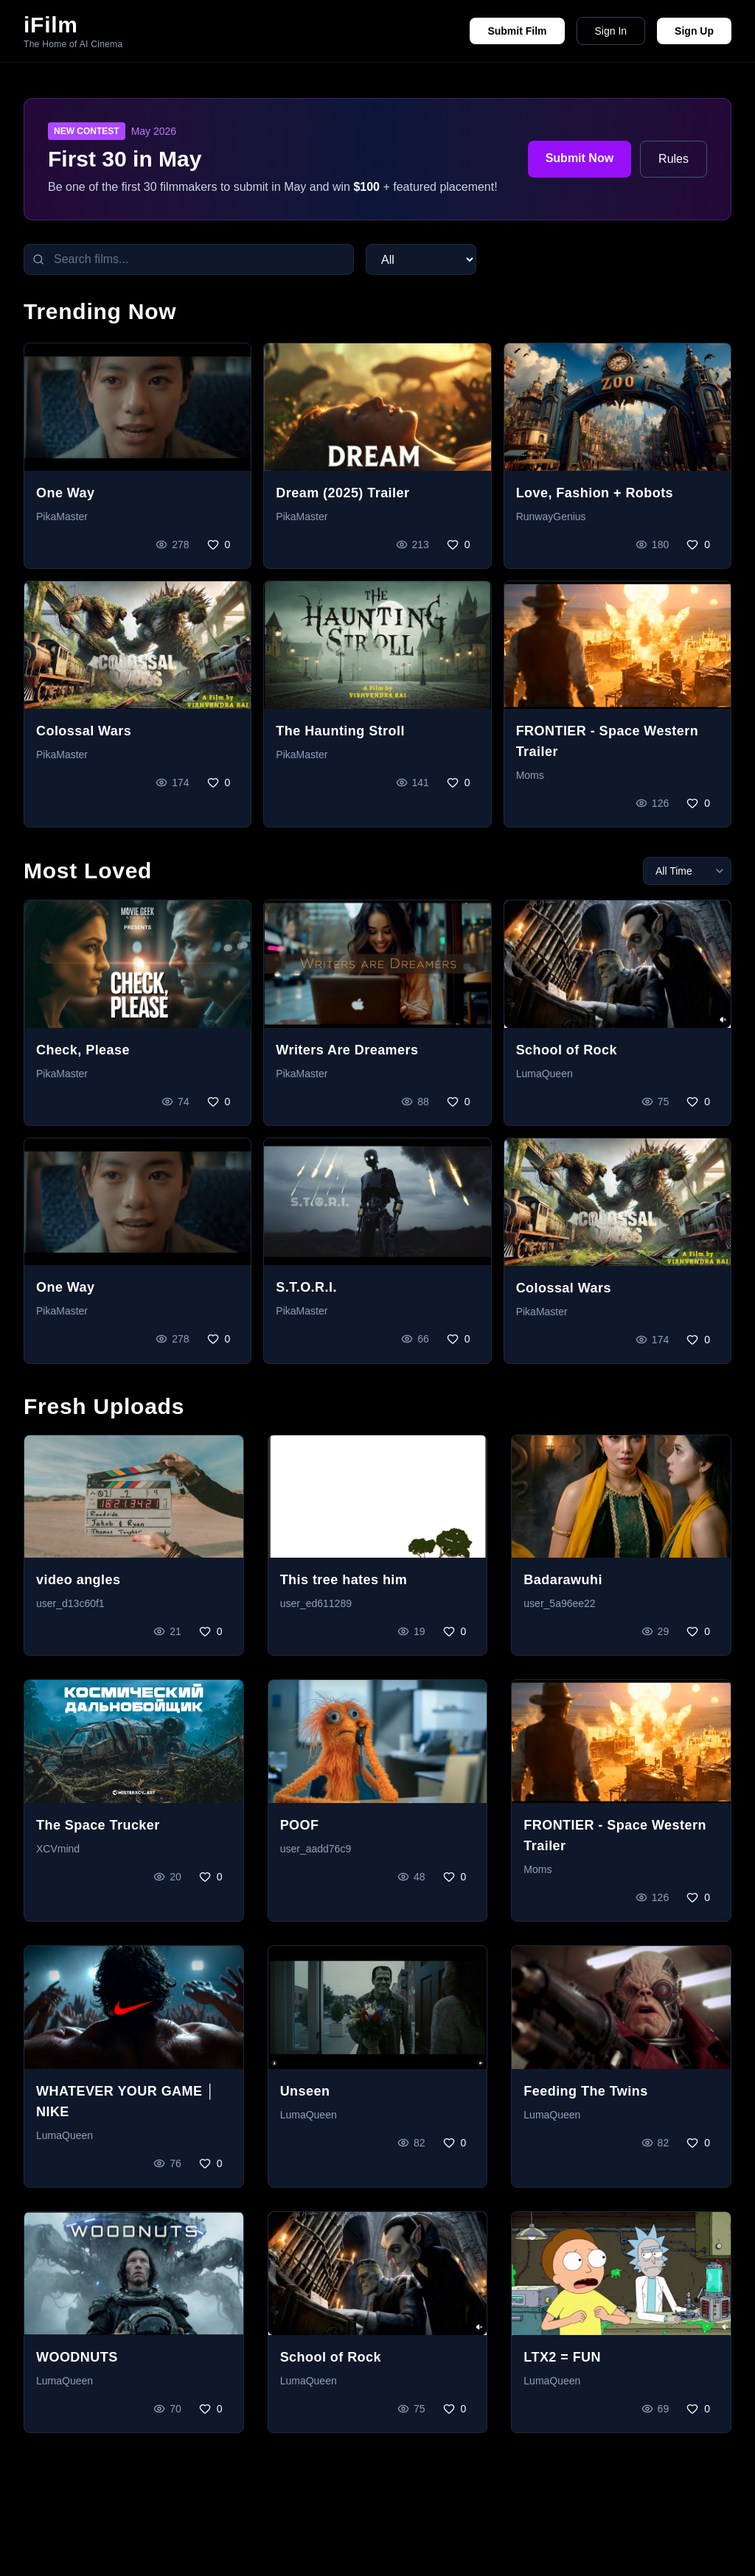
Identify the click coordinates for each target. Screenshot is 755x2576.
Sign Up (694, 31)
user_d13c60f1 (70, 1603)
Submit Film (516, 31)
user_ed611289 (316, 1603)
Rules (673, 159)
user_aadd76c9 (316, 1849)
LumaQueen (544, 1073)
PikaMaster (62, 516)
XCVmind (58, 1849)
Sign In (611, 31)
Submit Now (579, 158)
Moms (530, 775)
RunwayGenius (551, 516)
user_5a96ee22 (559, 1603)
